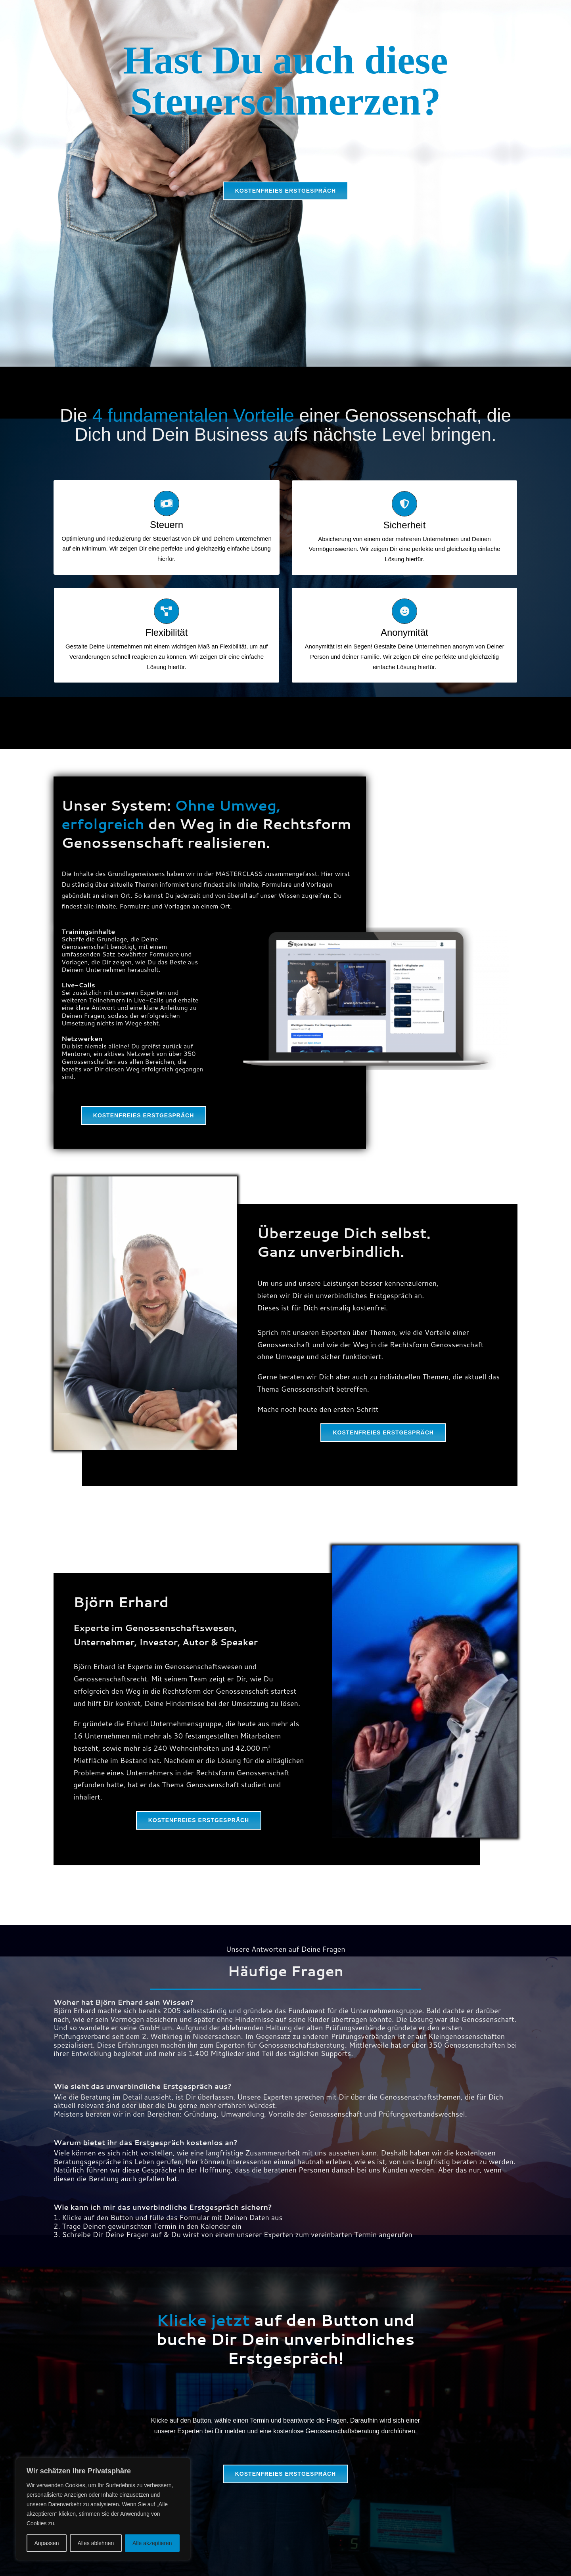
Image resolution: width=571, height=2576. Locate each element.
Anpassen (46, 2543)
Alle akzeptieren (152, 2543)
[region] (103, 2509)
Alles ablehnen (95, 2543)
